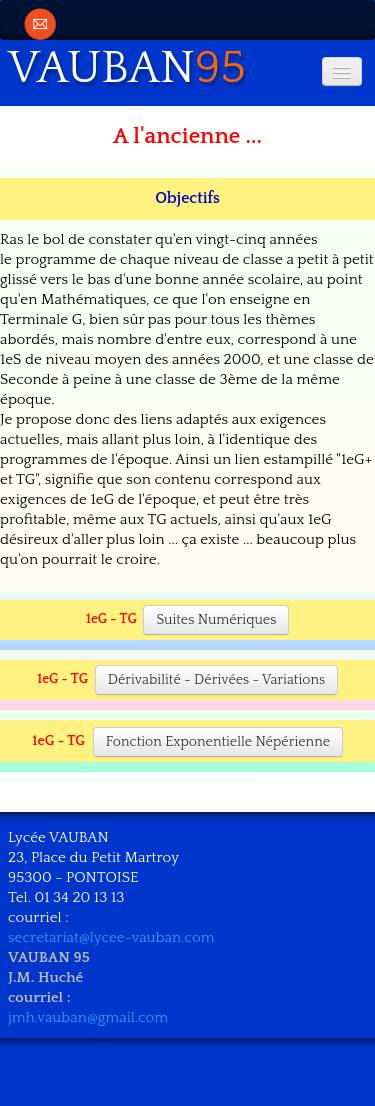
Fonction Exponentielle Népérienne (218, 742)
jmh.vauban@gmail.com (88, 1017)
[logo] (134, 65)
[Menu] (342, 71)
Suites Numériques (216, 620)
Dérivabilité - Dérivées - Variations (216, 680)
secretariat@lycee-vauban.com (111, 937)
